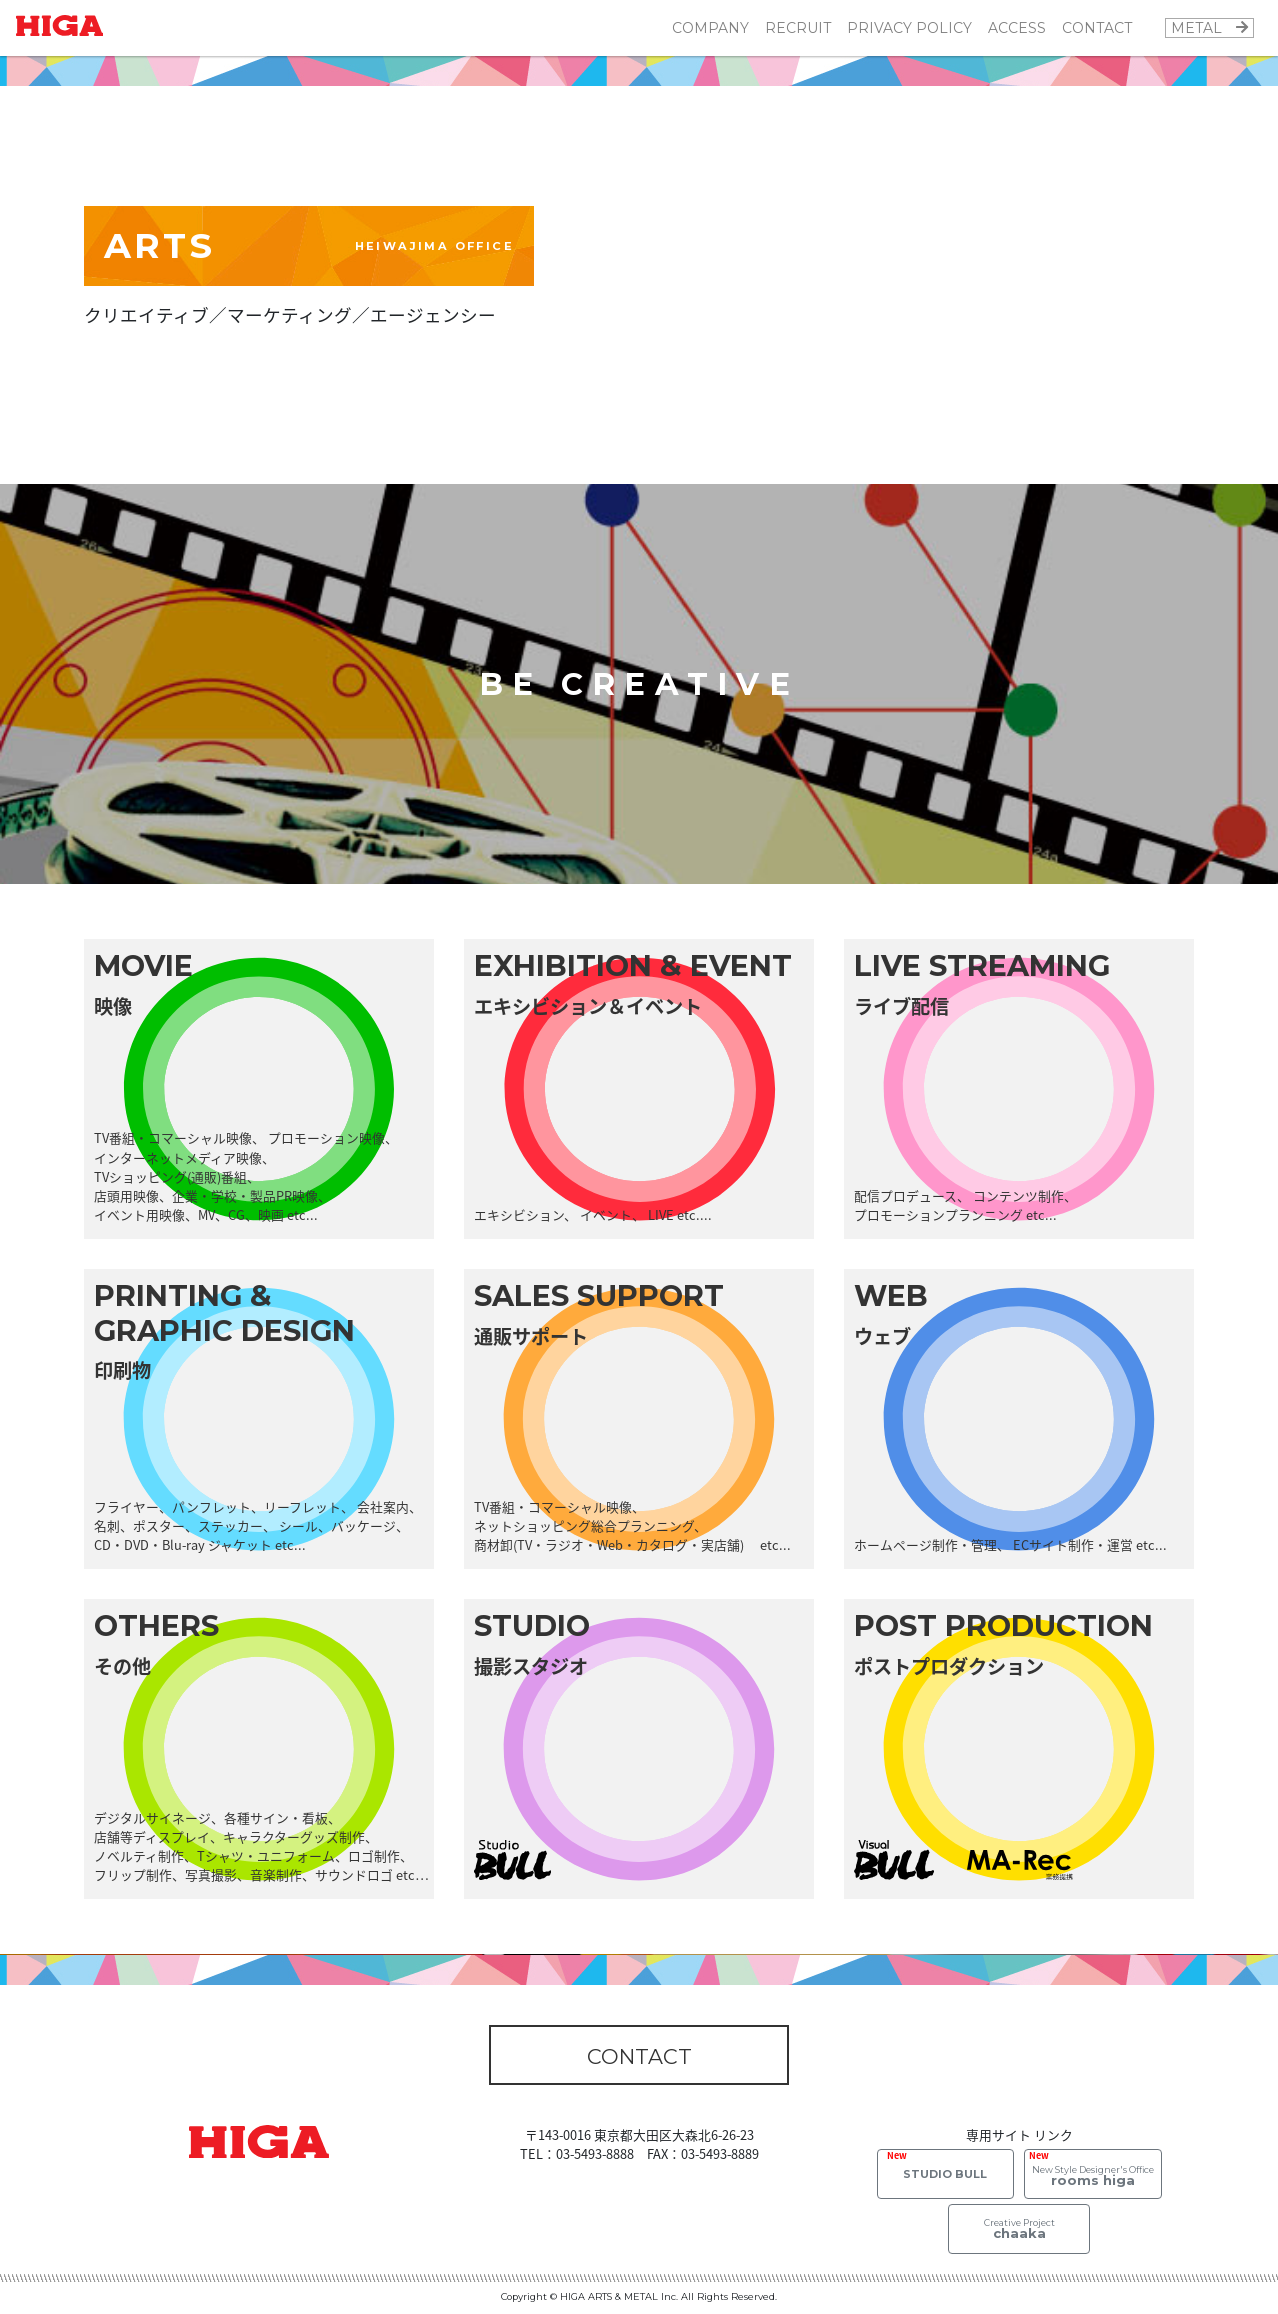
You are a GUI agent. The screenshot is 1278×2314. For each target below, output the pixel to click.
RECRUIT (798, 28)
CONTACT (1097, 28)
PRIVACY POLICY (909, 28)
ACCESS (1017, 28)
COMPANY (710, 28)
